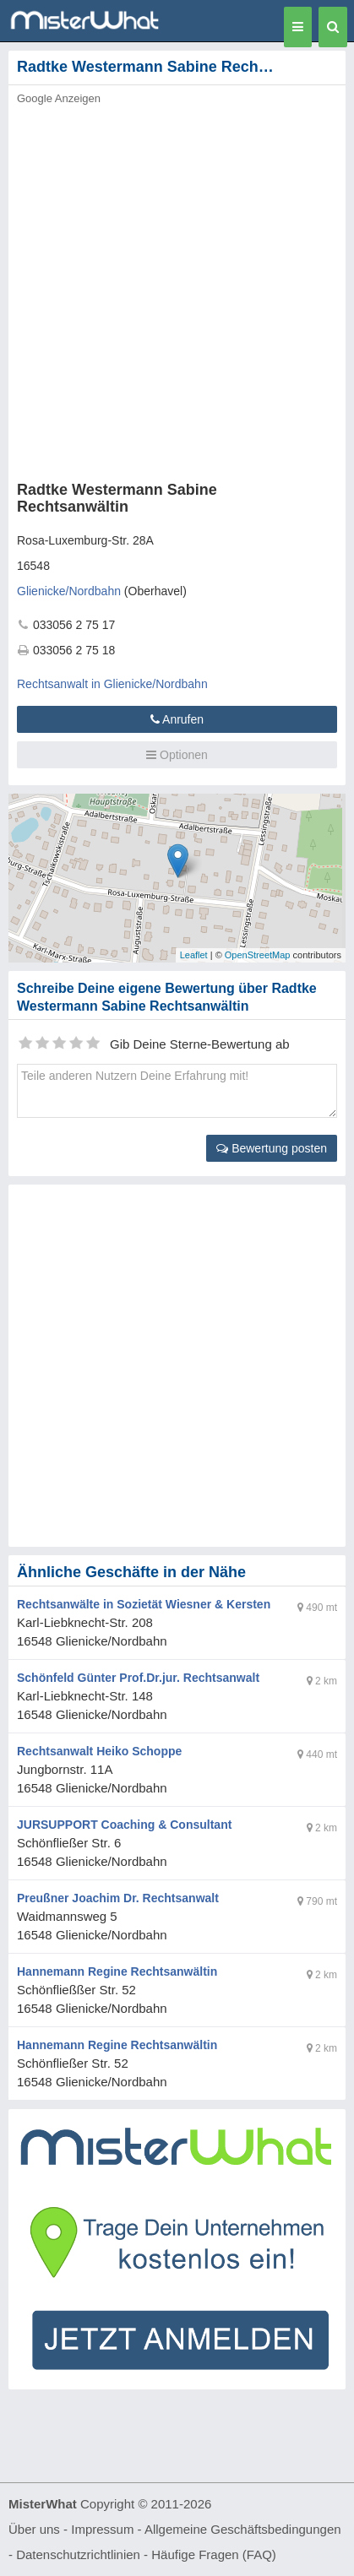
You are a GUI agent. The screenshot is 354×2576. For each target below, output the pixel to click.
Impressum (102, 2529)
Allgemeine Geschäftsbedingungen (242, 2529)
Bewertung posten (271, 1148)
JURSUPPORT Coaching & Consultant (124, 1824)
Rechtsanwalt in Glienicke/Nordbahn (112, 684)
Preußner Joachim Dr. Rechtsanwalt (118, 1898)
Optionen (177, 755)
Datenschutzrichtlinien (78, 2554)
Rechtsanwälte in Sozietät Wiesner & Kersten (143, 1604)
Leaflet (194, 955)
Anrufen (177, 719)
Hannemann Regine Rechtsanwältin (117, 1971)
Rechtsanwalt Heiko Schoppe (99, 1751)
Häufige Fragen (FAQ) (213, 2554)
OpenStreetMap (258, 955)
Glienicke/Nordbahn (69, 591)
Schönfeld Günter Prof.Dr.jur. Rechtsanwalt (138, 1677)
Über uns (34, 2529)
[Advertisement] (177, 288)
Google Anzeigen (59, 98)
